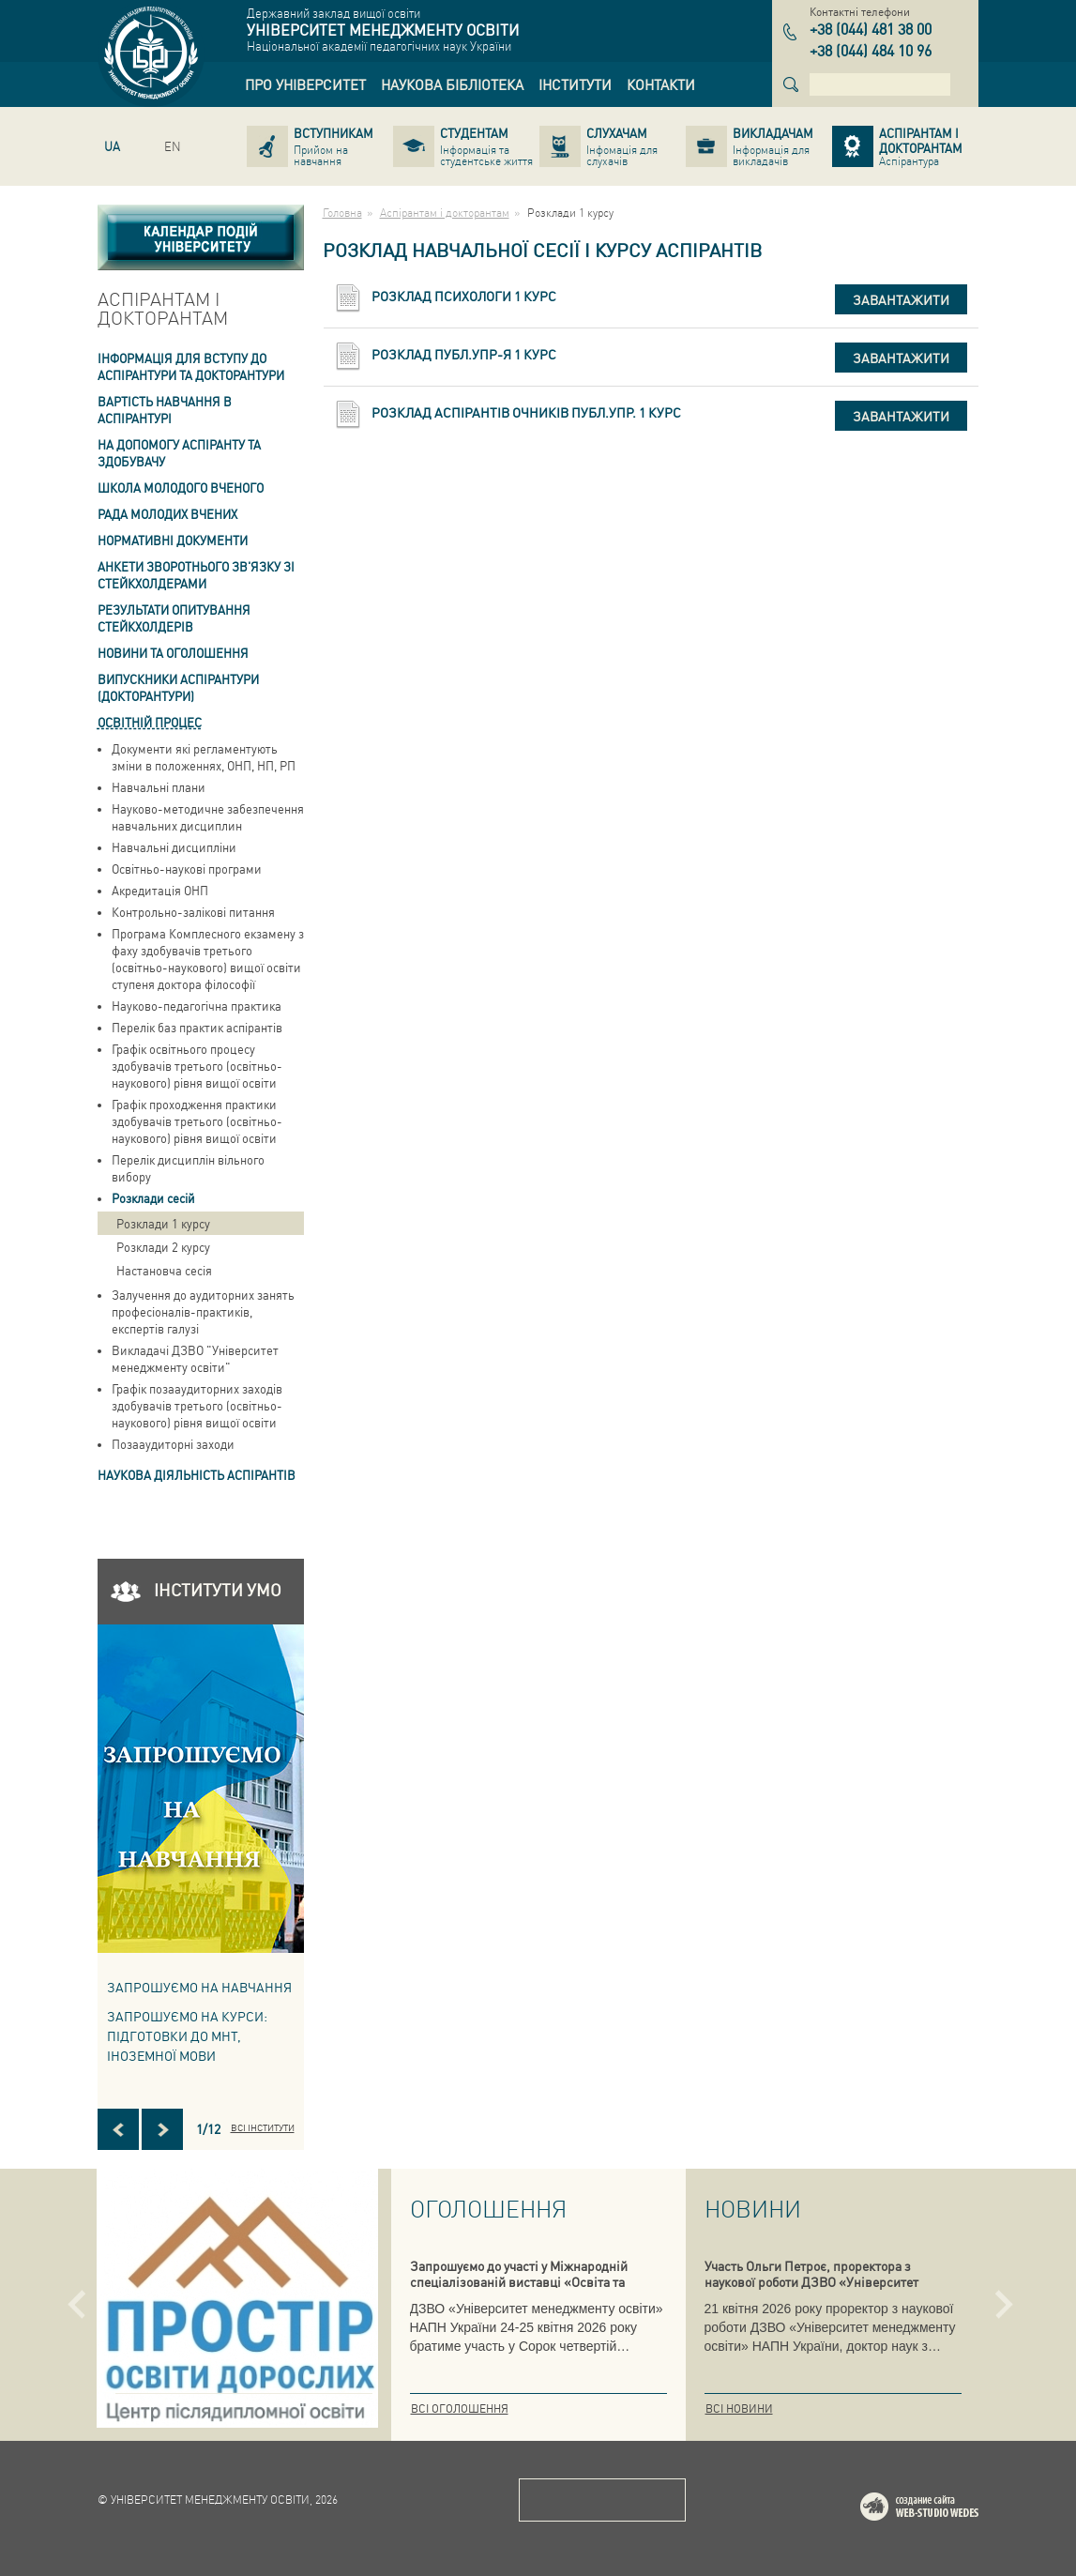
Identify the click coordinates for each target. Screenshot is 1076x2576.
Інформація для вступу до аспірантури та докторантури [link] (191, 366)
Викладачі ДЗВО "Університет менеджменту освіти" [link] (195, 1358)
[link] (305, 84)
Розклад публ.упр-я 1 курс (463, 353)
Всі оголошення (459, 2408)
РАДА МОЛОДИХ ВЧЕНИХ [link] (167, 514)
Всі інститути (263, 2127)
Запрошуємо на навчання (199, 1986)
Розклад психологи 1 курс (463, 295)
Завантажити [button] (901, 299)
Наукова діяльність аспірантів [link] (197, 1475)
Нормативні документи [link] (173, 540)
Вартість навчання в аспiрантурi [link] (165, 409)
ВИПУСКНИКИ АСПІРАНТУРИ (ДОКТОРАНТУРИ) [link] (178, 687)
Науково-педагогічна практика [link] (196, 1006)
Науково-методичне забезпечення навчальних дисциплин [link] (208, 816)
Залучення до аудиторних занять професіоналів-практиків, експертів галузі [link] (203, 1311)
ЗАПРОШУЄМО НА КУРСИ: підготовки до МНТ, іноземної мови (187, 2035)
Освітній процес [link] (150, 722)
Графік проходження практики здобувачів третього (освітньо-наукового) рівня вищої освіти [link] (197, 1121)
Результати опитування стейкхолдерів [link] (174, 618)
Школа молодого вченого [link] (181, 487)
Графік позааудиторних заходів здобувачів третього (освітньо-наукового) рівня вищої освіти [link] (197, 1405)
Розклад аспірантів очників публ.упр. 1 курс (526, 412)
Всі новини (739, 2408)
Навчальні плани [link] (158, 787)
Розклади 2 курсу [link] (163, 1247)
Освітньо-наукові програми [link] (187, 868)
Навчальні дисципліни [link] (174, 847)
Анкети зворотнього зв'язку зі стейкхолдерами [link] (196, 574)
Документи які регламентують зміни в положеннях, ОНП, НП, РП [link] (204, 756)
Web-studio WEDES (943, 2510)
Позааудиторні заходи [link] (173, 1444)
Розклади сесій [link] (153, 1198)
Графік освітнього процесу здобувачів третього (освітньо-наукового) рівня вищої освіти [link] (197, 1065)
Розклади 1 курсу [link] (163, 1223)
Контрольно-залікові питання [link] (193, 912)
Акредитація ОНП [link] (160, 890)
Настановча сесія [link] (164, 1270)
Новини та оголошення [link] (173, 653)
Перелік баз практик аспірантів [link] (197, 1027)
